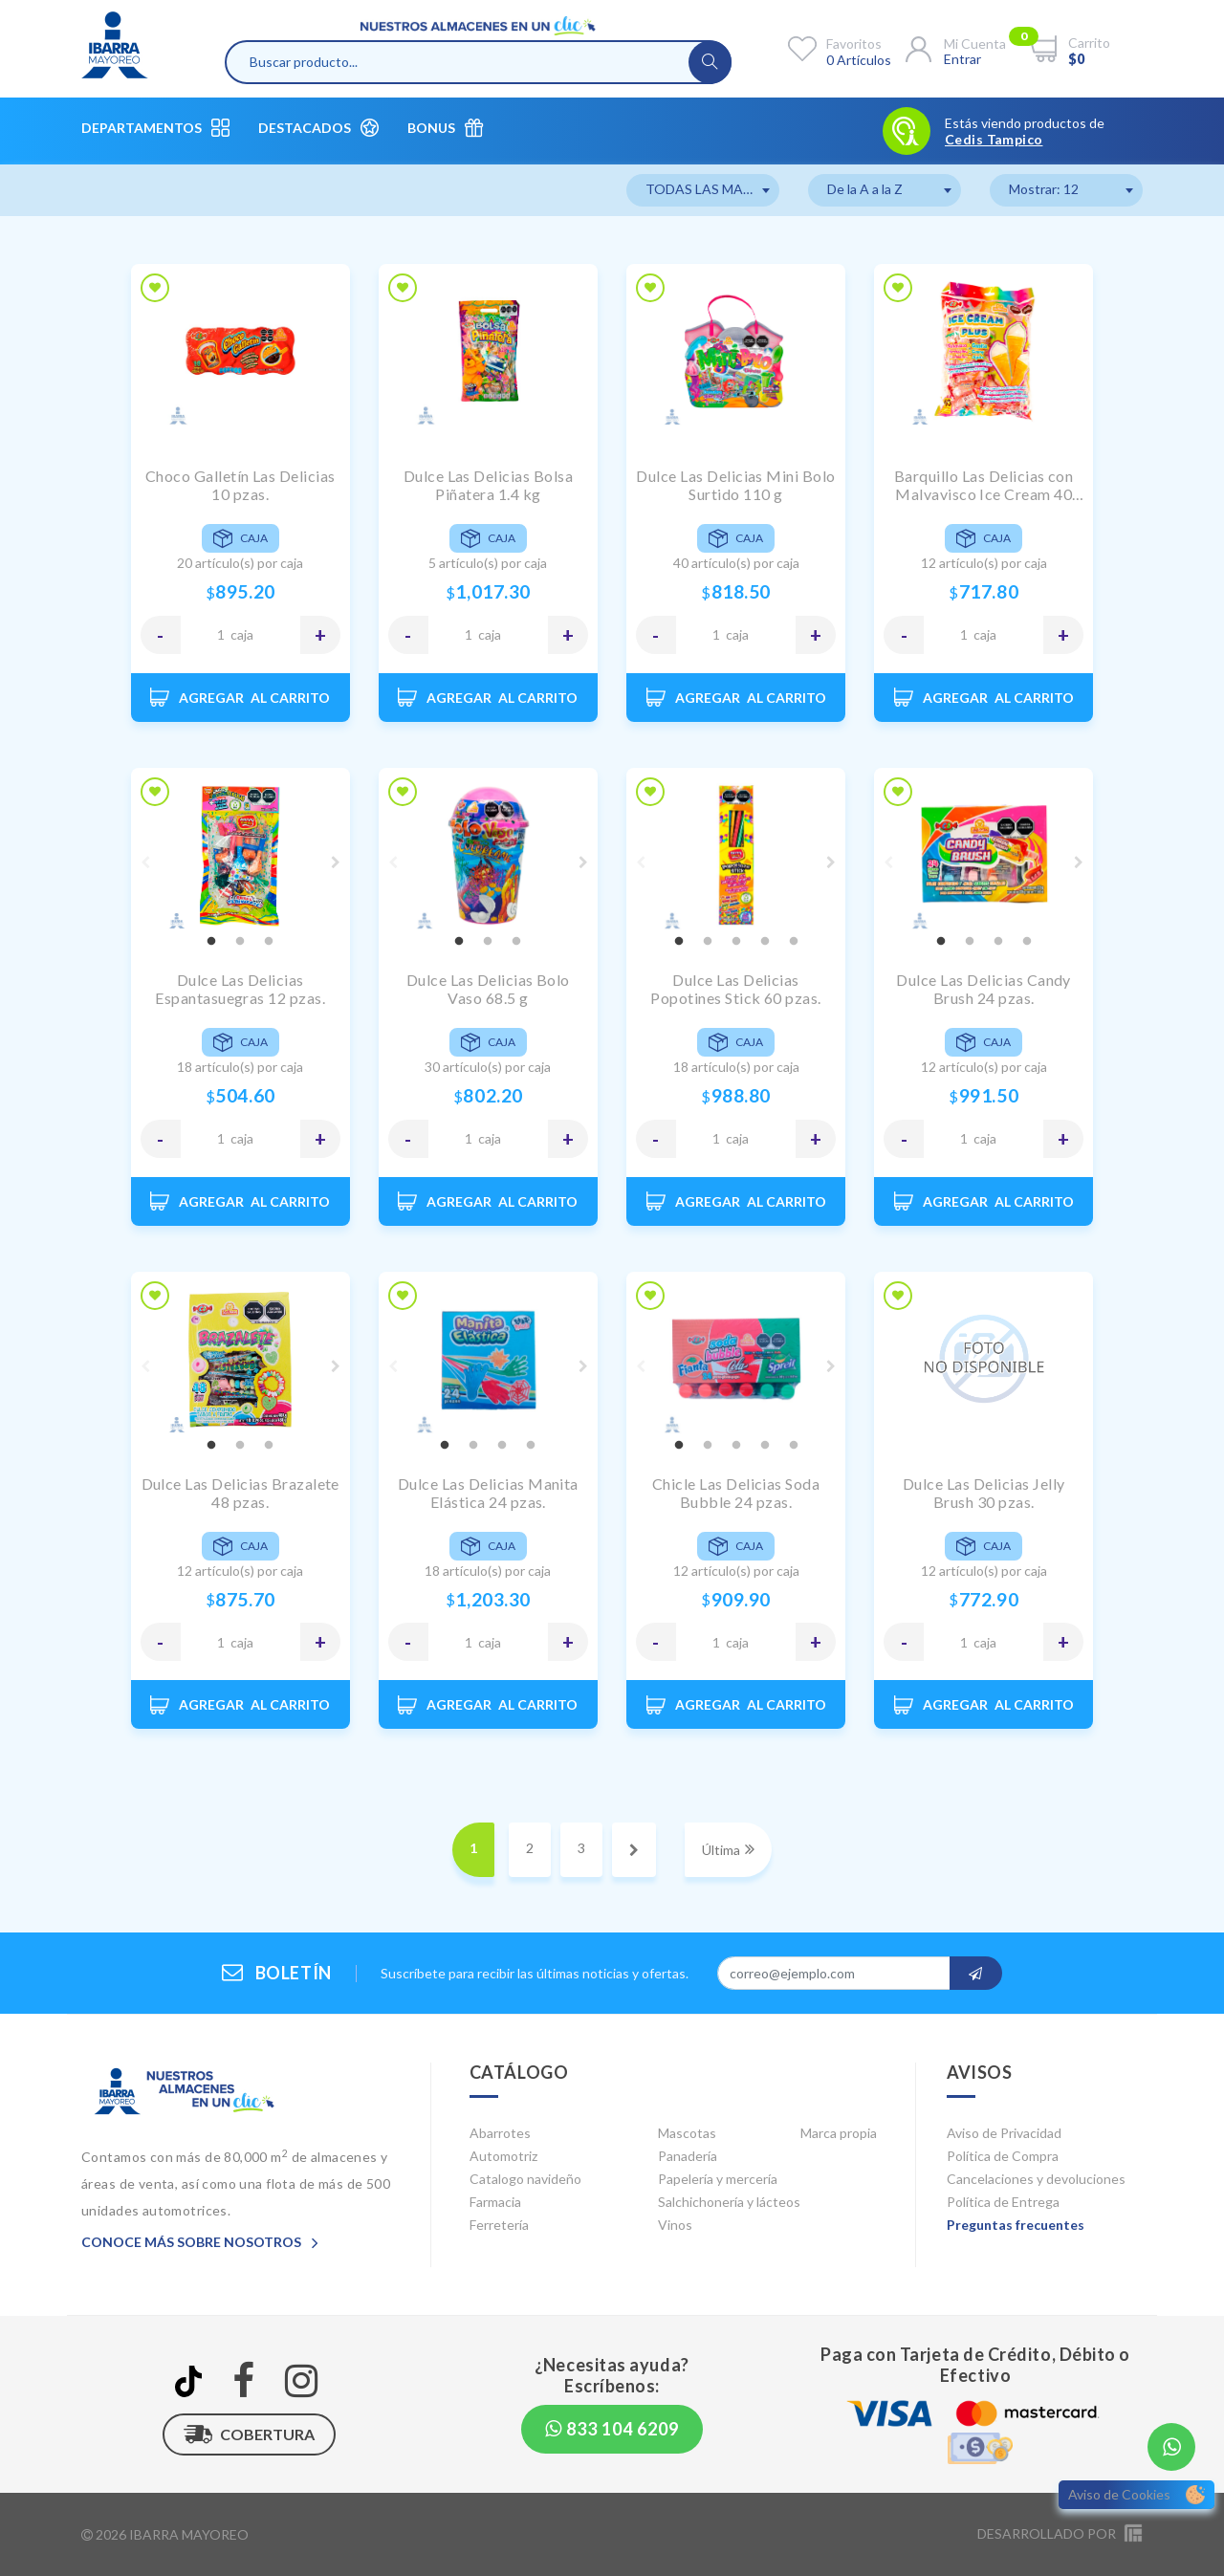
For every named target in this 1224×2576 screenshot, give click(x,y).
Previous (145, 862)
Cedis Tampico (993, 139)
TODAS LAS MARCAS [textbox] (711, 189)
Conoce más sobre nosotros (199, 2242)
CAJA (241, 634)
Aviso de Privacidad (1004, 2133)
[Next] (634, 1850)
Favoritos (854, 43)
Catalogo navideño (525, 2179)
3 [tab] (268, 941)
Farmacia (495, 2202)
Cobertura (249, 2434)
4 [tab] (765, 941)
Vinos (675, 2224)
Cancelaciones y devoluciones (1036, 2179)
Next (335, 862)
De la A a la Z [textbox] (865, 189)
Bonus (445, 128)
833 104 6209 (612, 2428)
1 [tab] (211, 941)
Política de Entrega (1003, 2202)
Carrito (1089, 42)
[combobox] (702, 190)
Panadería (687, 2156)
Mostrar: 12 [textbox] (1044, 189)
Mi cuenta (975, 43)
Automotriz (503, 2156)
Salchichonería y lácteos (729, 2202)
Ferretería (499, 2224)
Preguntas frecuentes (1015, 2224)
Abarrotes (500, 2133)
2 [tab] (240, 941)
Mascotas (687, 2133)
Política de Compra (1003, 2156)
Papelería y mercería (717, 2179)
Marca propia (838, 2133)
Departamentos (155, 128)
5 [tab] (793, 941)
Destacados (318, 128)
